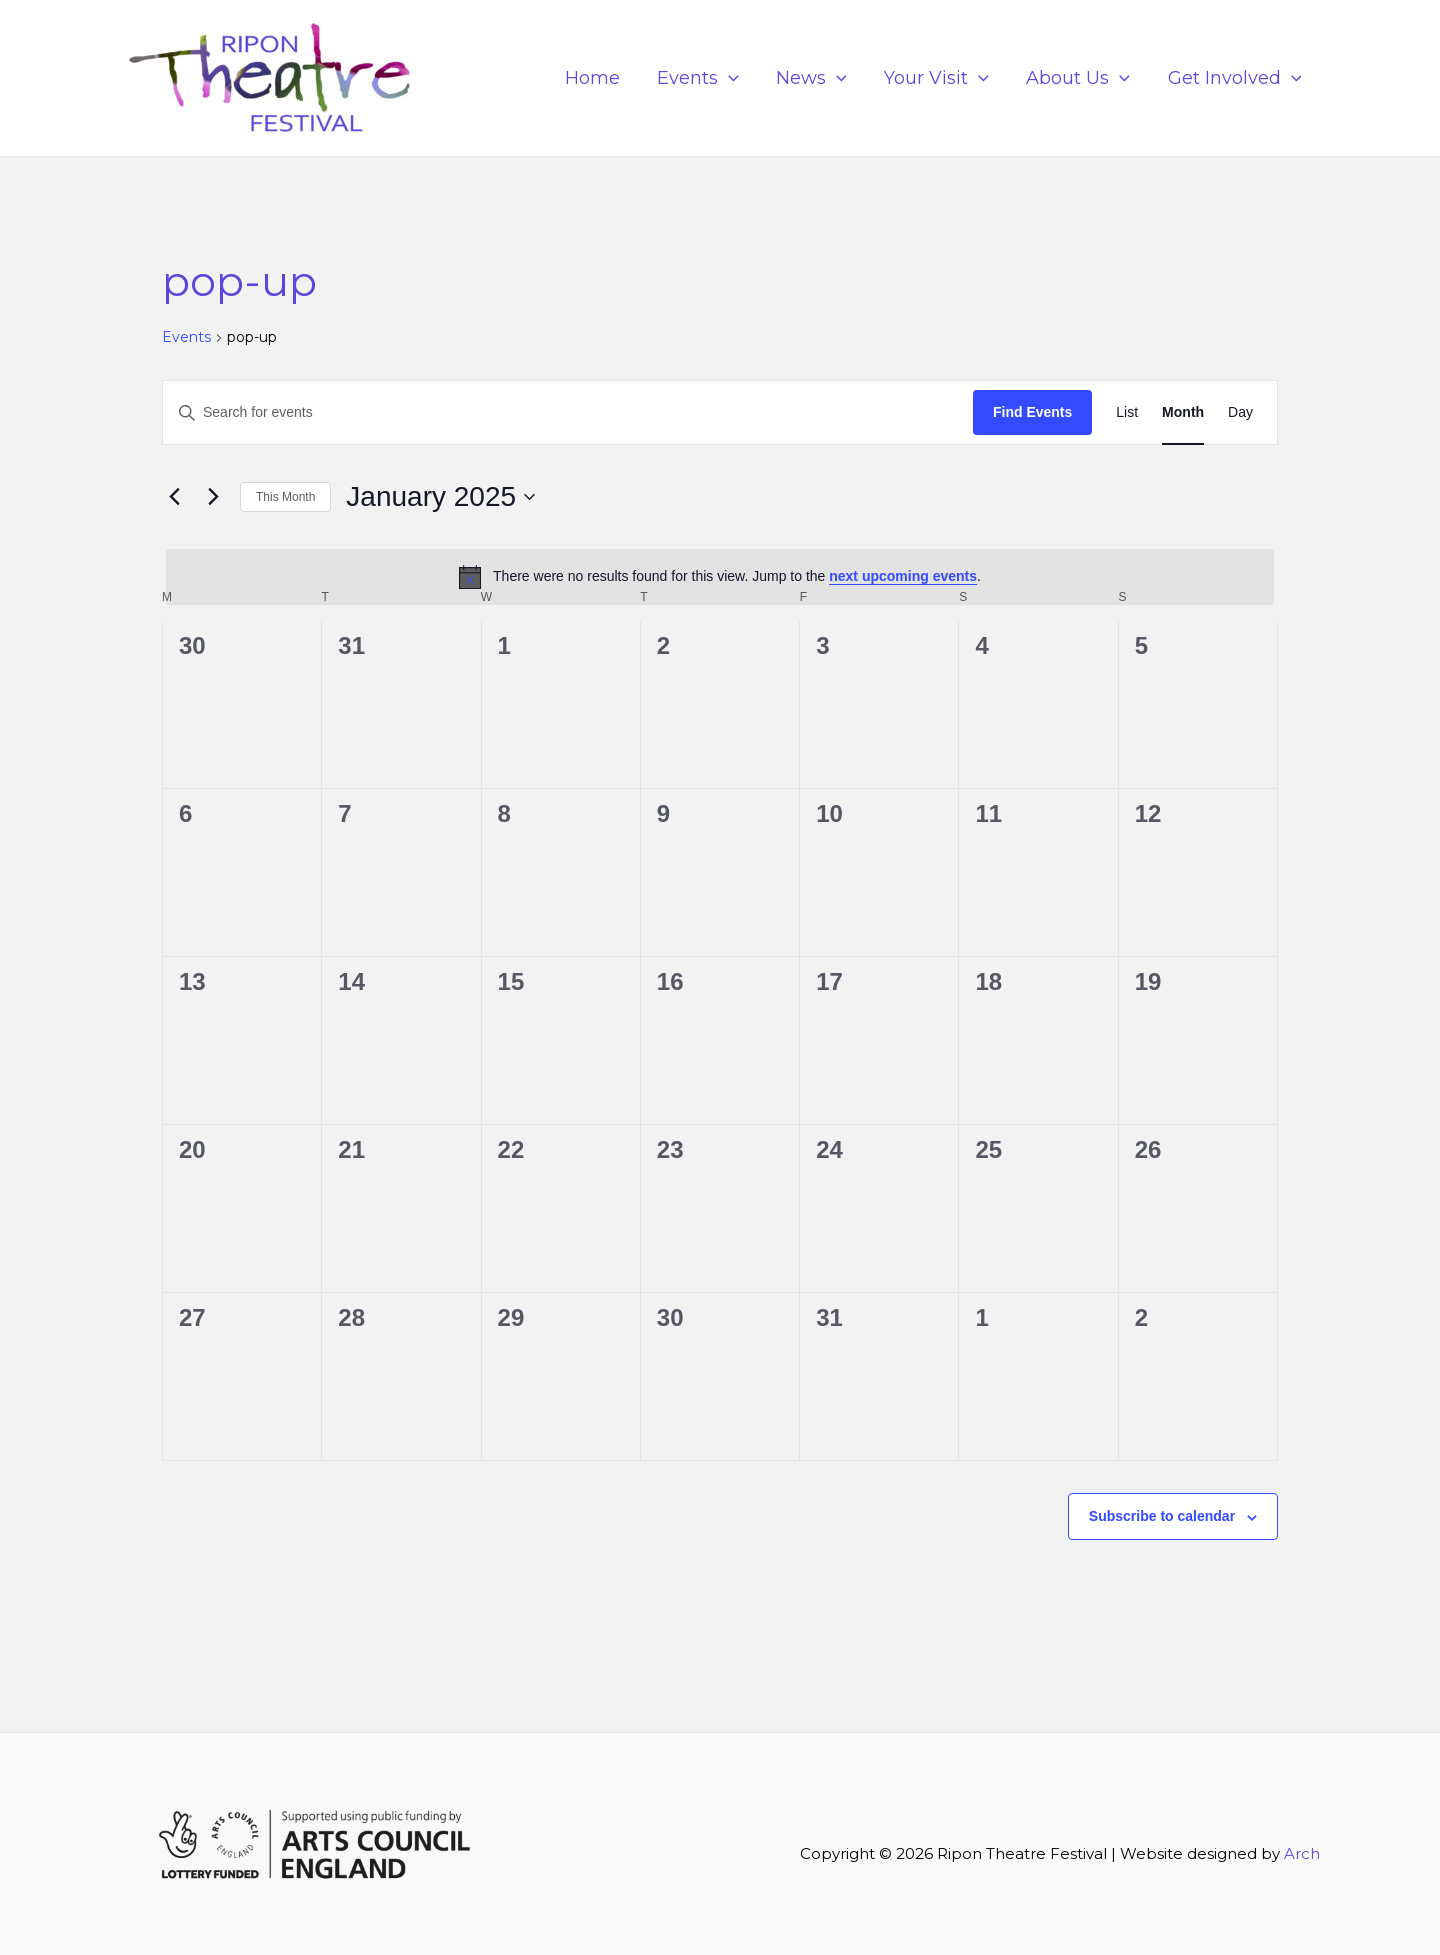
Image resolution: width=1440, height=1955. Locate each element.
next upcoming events (903, 576)
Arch (1302, 1853)
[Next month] (213, 497)
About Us (1080, 78)
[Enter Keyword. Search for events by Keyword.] (568, 412)
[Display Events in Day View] (1240, 412)
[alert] (720, 577)
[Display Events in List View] (1127, 412)
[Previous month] (174, 497)
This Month (285, 497)
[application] (734, 78)
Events (704, 78)
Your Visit (940, 78)
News (816, 78)
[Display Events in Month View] (1183, 412)
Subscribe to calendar (1162, 1516)
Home (599, 78)
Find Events (1032, 412)
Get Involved (1235, 78)
